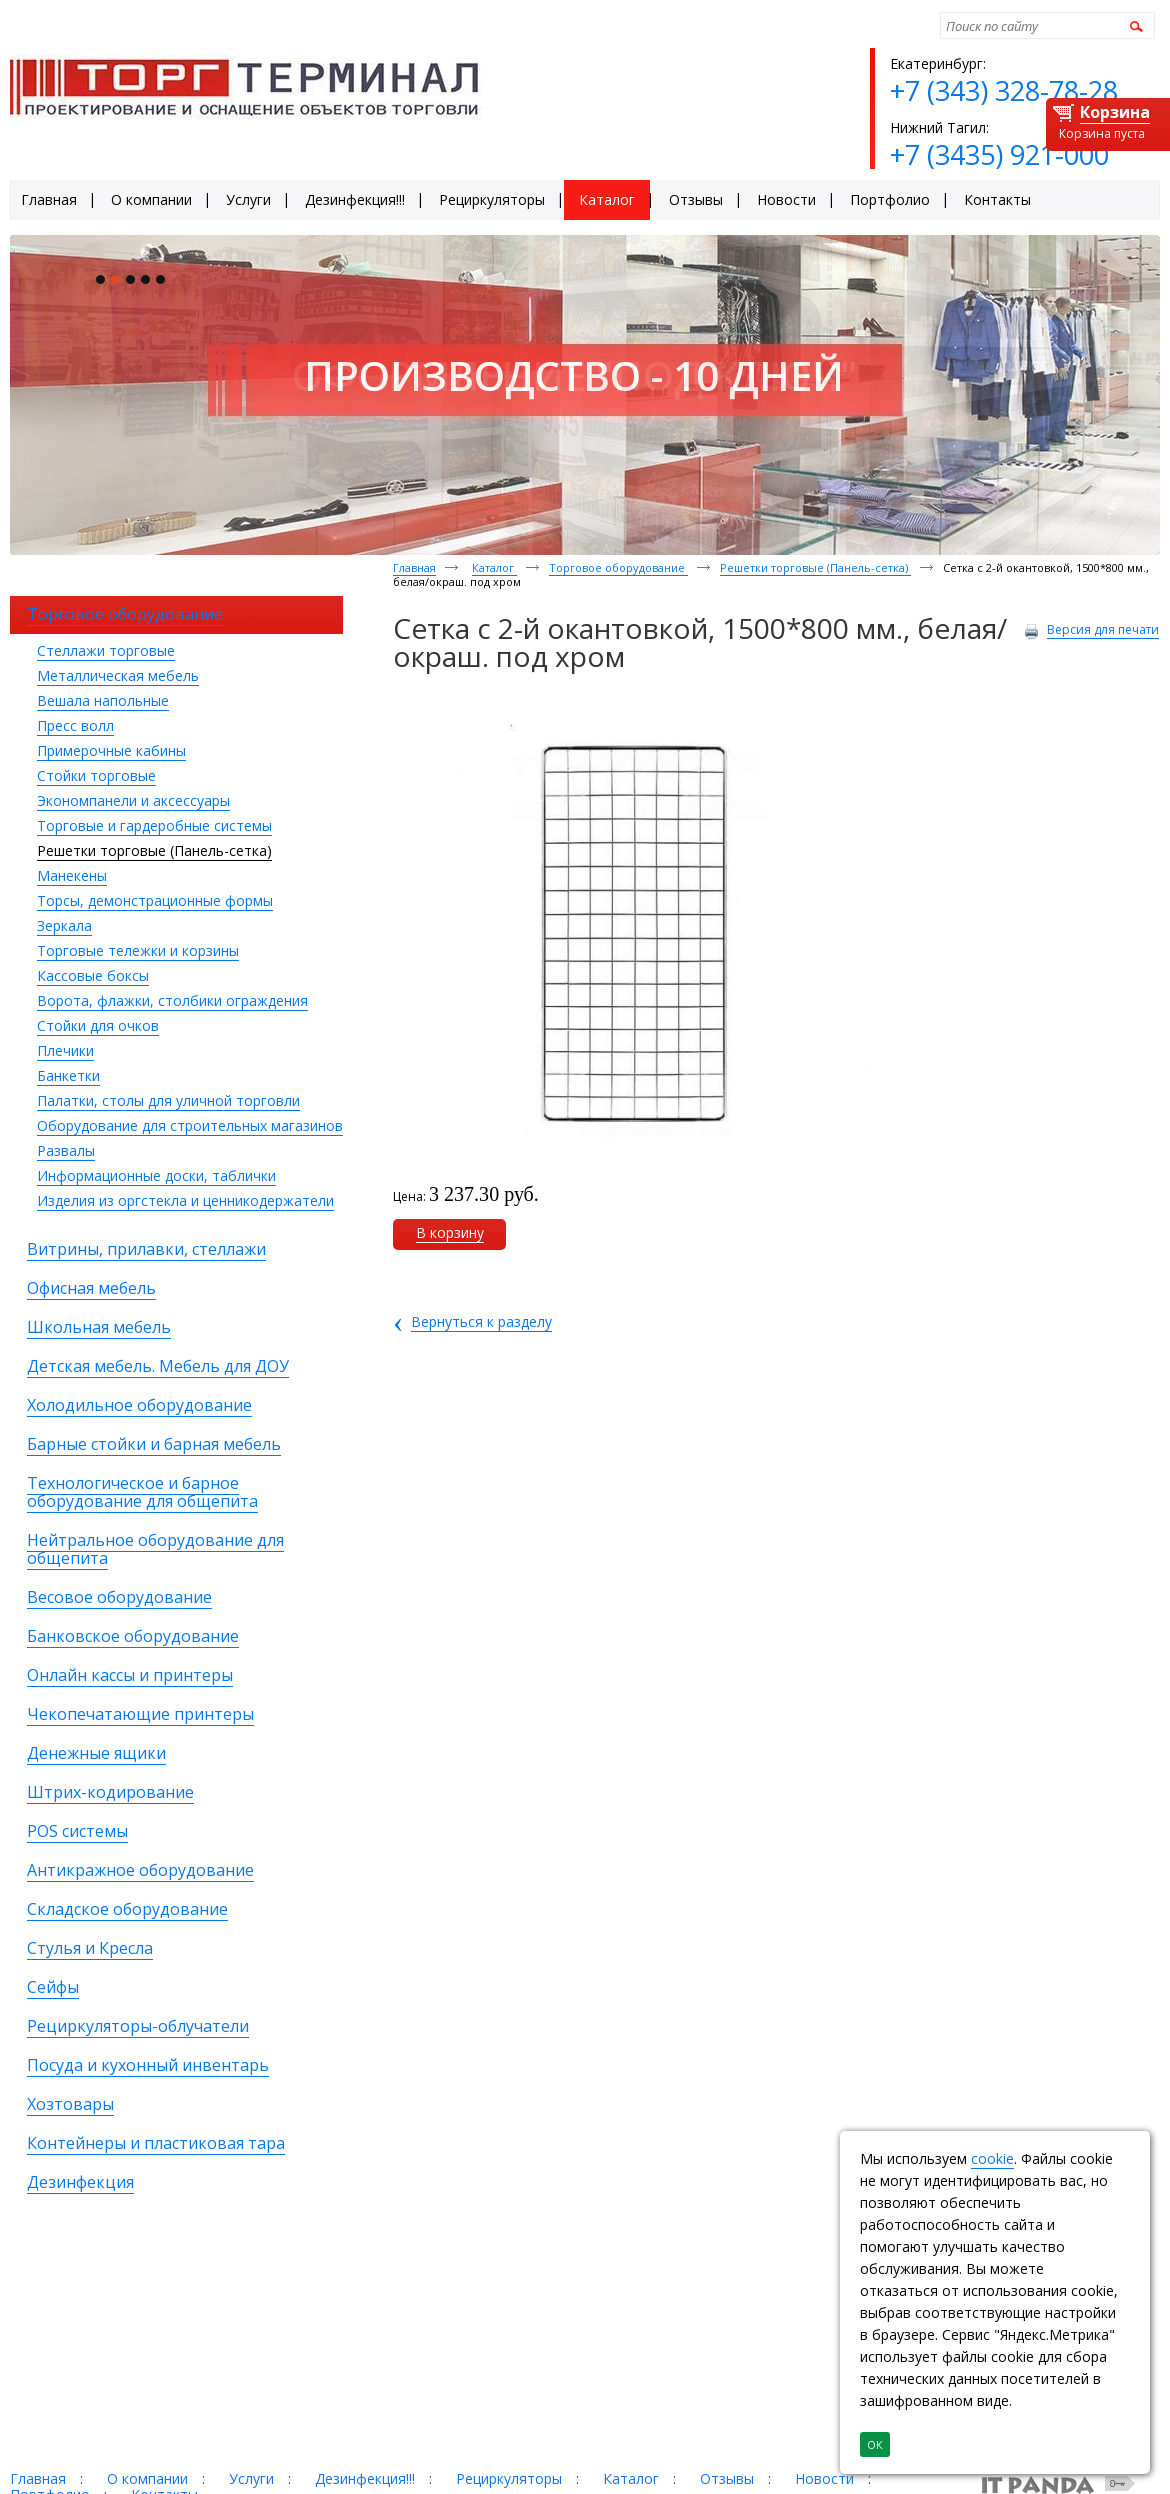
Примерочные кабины (111, 750)
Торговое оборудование (618, 567)
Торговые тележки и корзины (138, 950)
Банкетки (68, 1075)
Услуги (251, 2478)
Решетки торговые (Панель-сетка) (154, 850)
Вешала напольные (103, 700)
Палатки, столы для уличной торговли (168, 1100)
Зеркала (64, 925)
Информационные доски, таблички (156, 1175)
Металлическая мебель (118, 675)
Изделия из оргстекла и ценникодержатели (185, 1200)
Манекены (72, 875)
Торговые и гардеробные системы (154, 825)
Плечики (65, 1050)
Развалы (66, 1150)
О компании (147, 2478)
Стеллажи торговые (106, 650)
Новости (824, 2478)
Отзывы (727, 2478)
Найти (1133, 25)
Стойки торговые (96, 775)
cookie (992, 2158)
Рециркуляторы (509, 2478)
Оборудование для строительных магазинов (190, 1125)
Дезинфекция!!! (365, 2478)
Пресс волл (75, 725)
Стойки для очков (98, 1025)
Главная (414, 567)
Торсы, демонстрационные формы (155, 900)
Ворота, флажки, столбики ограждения (172, 1000)
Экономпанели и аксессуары (133, 800)
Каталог (494, 567)
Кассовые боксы (93, 975)
